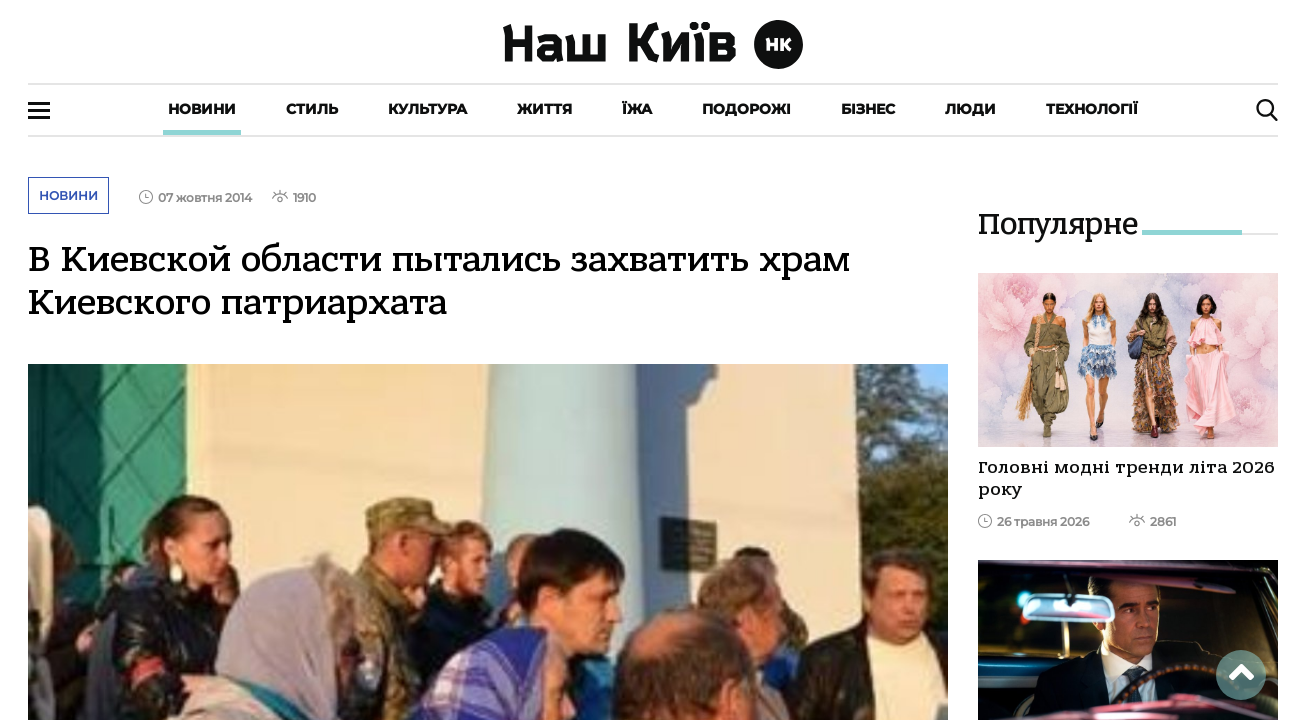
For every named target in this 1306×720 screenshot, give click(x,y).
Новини (202, 109)
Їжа (637, 109)
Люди (970, 109)
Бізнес (868, 109)
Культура (427, 109)
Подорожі (746, 109)
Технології (1092, 109)
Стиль (312, 109)
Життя (544, 109)
